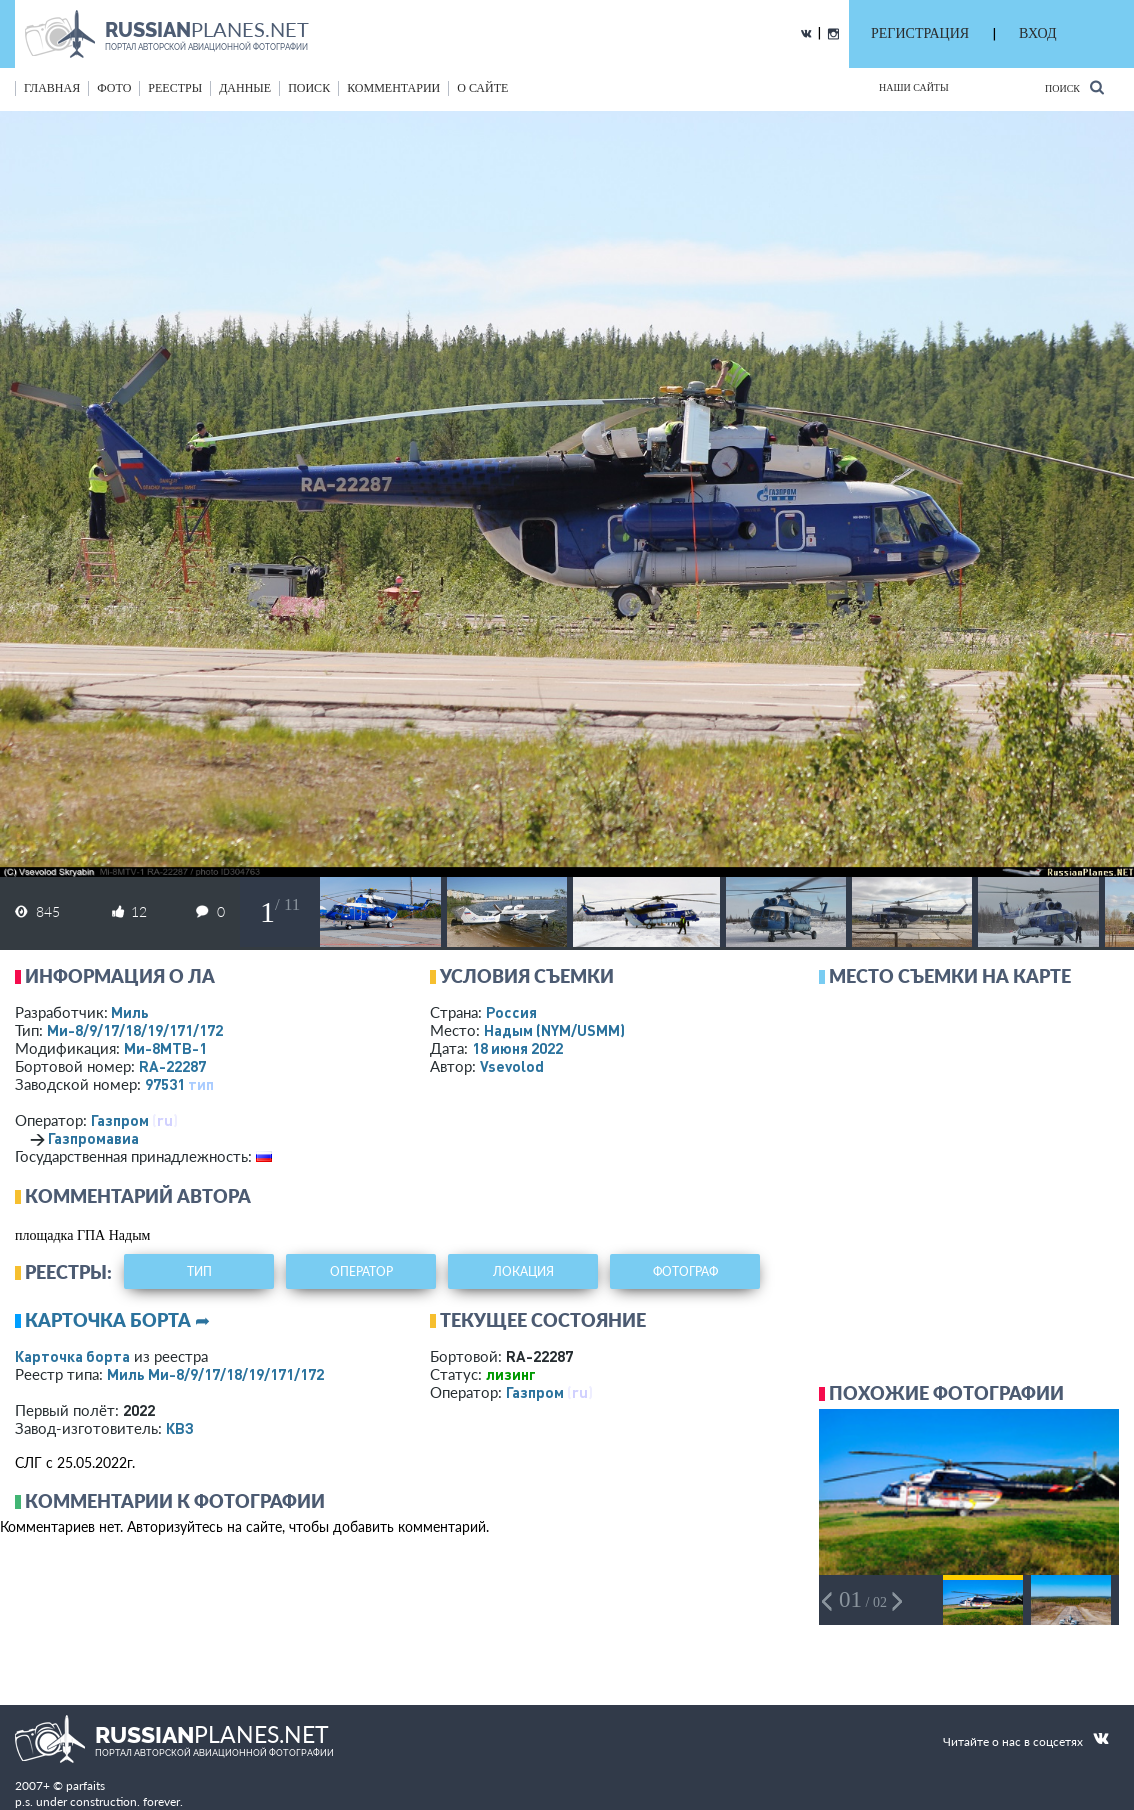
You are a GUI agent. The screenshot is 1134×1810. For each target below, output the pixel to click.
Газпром (120, 1120)
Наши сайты (914, 87)
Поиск (1074, 87)
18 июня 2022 (517, 1048)
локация (523, 1271)
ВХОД (1037, 33)
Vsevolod (512, 1066)
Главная (52, 88)
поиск (309, 88)
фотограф (685, 1271)
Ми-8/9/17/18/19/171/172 (135, 1030)
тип (201, 1084)
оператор (361, 1271)
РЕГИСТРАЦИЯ (920, 33)
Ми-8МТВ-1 (165, 1048)
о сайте (482, 88)
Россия (511, 1012)
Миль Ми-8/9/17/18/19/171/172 (215, 1374)
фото (114, 88)
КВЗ (180, 1428)
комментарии (393, 88)
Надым (554, 1030)
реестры (175, 88)
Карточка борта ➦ (117, 1320)
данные (245, 88)
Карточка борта (72, 1356)
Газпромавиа (93, 1138)
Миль (130, 1012)
